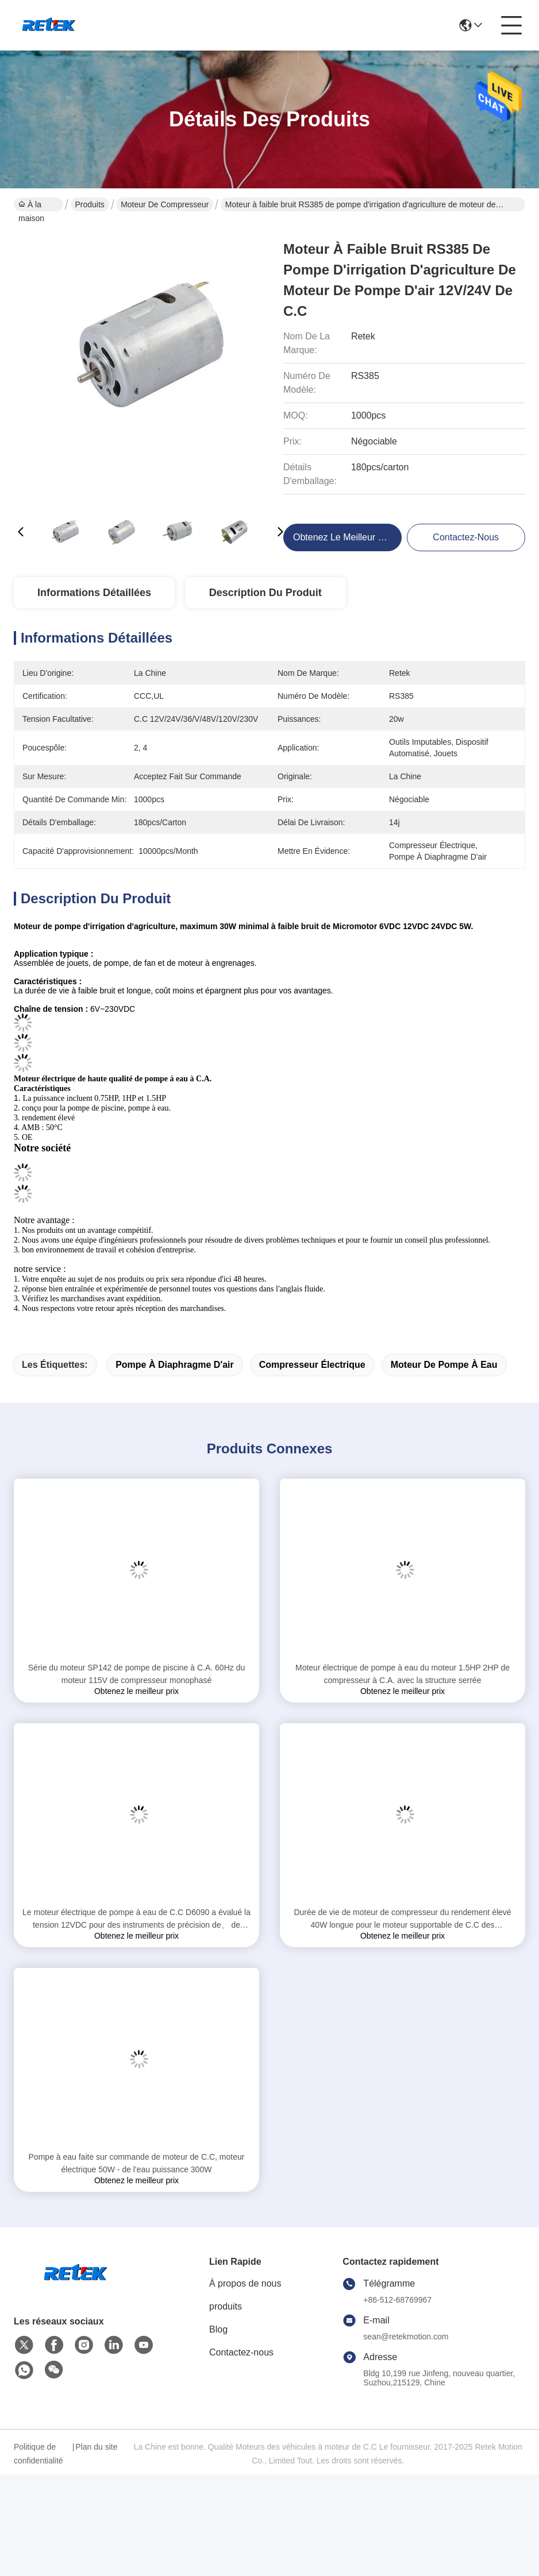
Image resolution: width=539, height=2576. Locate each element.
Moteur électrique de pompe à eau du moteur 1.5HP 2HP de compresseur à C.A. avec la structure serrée (402, 1674)
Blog (218, 2329)
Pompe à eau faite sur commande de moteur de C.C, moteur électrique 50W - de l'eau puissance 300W (137, 2163)
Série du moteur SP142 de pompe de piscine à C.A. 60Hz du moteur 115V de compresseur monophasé (136, 1674)
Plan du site (96, 2446)
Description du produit (265, 592)
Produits (90, 204)
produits (225, 2306)
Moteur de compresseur (165, 204)
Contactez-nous (241, 2352)
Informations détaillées (94, 592)
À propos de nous (245, 2283)
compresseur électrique (312, 1365)
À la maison (31, 205)
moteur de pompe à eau (444, 1365)
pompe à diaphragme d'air (175, 1365)
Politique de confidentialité (38, 2453)
